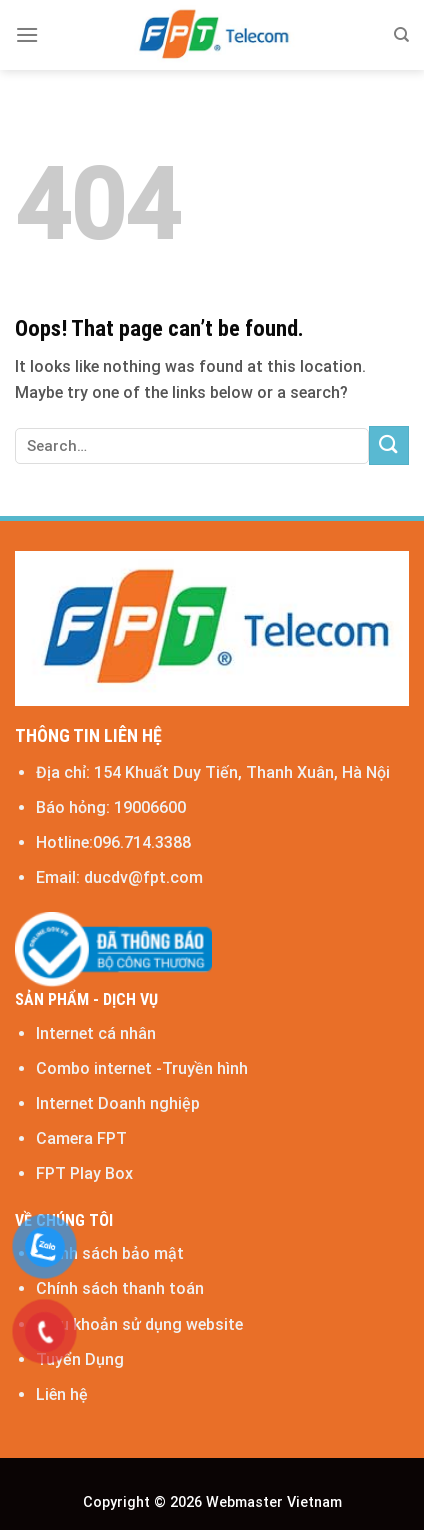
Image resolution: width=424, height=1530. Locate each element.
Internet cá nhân (96, 1033)
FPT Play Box (84, 1173)
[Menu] (27, 34)
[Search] (401, 35)
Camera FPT (81, 1138)
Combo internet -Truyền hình (142, 1068)
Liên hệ (62, 1394)
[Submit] (389, 445)
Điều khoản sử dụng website (139, 1324)
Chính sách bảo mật (110, 1253)
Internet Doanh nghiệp (118, 1103)
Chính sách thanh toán (120, 1288)
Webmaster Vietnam (272, 1502)
